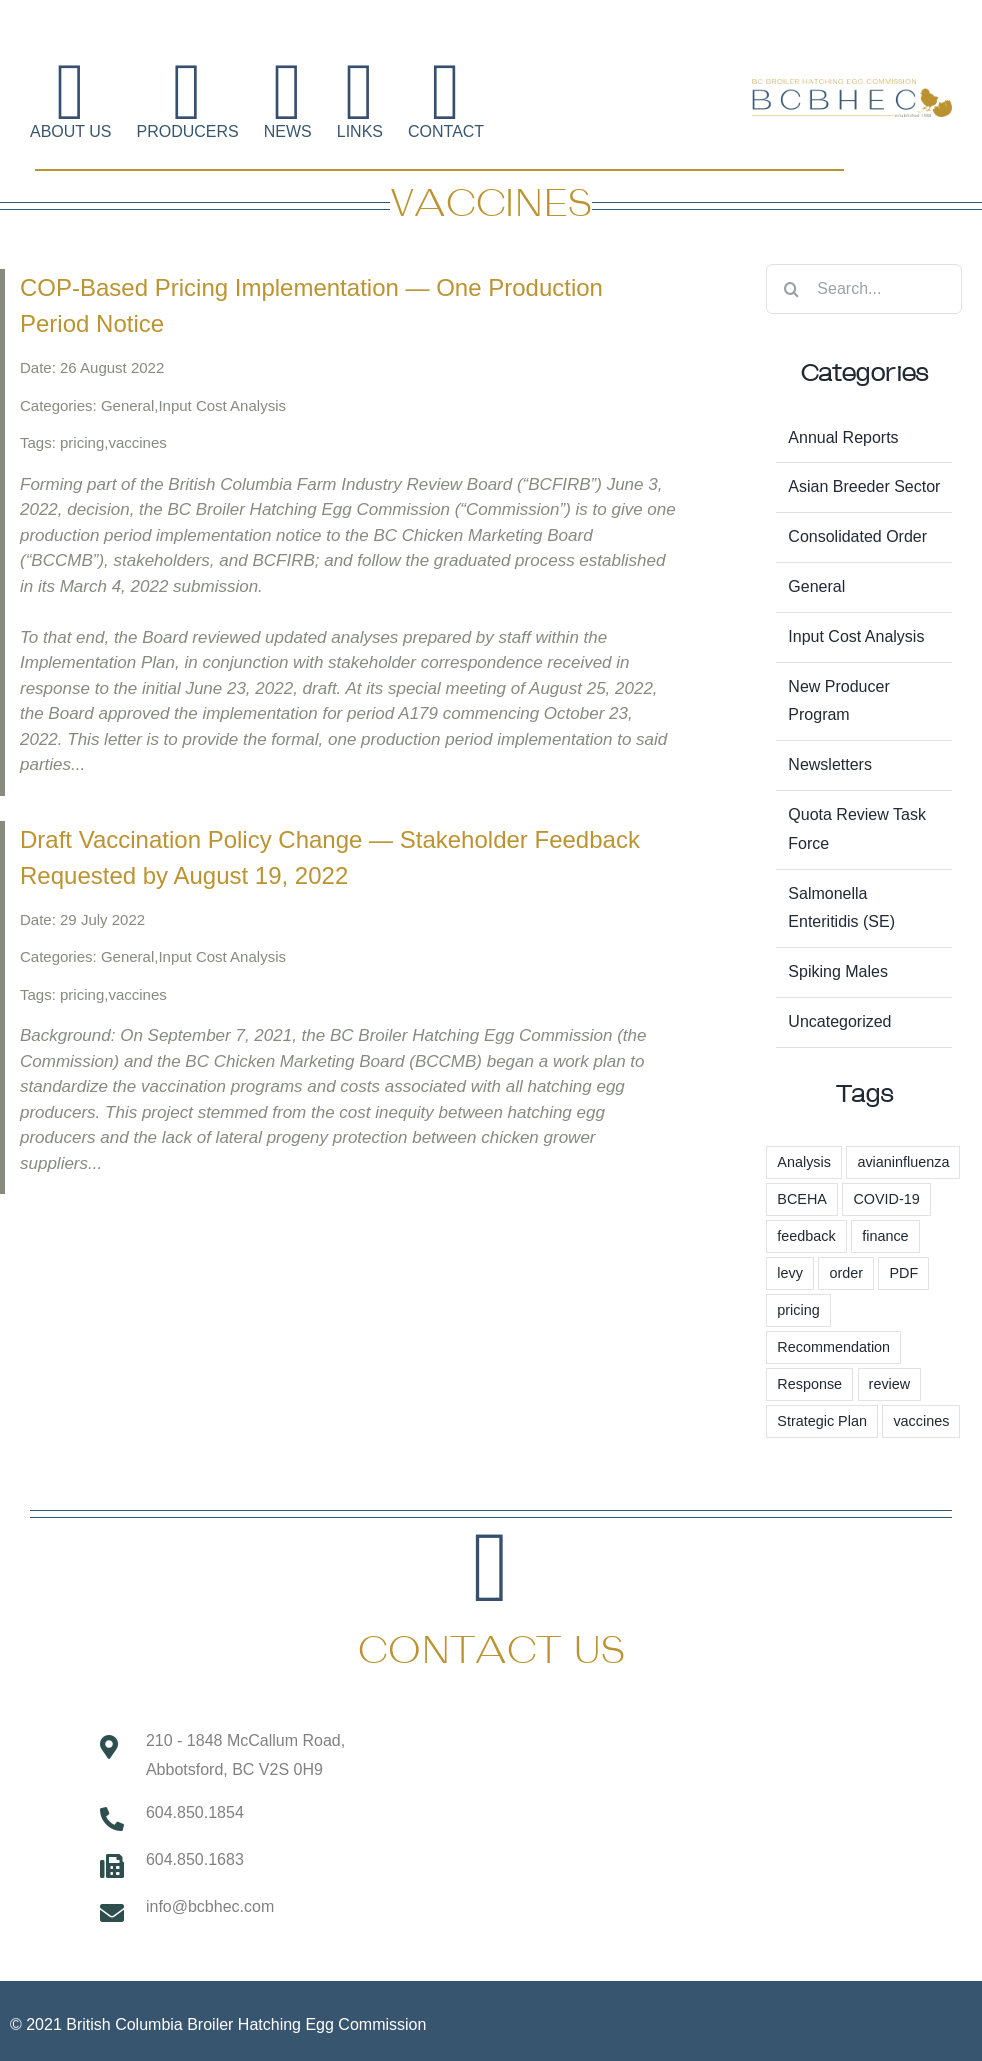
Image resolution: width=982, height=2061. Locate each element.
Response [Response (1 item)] (809, 1384)
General (816, 586)
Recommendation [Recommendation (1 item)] (833, 1347)
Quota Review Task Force (857, 829)
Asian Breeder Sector (864, 486)
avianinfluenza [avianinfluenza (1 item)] (903, 1162)
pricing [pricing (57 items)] (798, 1310)
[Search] (791, 289)
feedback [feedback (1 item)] (806, 1236)
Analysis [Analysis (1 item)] (804, 1162)
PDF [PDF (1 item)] (903, 1273)
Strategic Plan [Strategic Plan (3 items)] (822, 1421)
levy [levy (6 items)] (790, 1273)
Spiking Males (838, 971)
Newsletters (830, 764)
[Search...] (864, 289)
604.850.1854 (195, 1812)
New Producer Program (838, 701)
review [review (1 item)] (890, 1384)
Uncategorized (839, 1021)
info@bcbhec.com (210, 1906)
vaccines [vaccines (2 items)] (921, 1421)
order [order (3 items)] (846, 1273)
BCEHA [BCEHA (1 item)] (802, 1199)
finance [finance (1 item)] (885, 1236)
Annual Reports (843, 437)
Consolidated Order (857, 536)
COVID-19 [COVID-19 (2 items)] (886, 1199)
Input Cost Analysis (856, 636)
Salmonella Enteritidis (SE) (841, 908)
